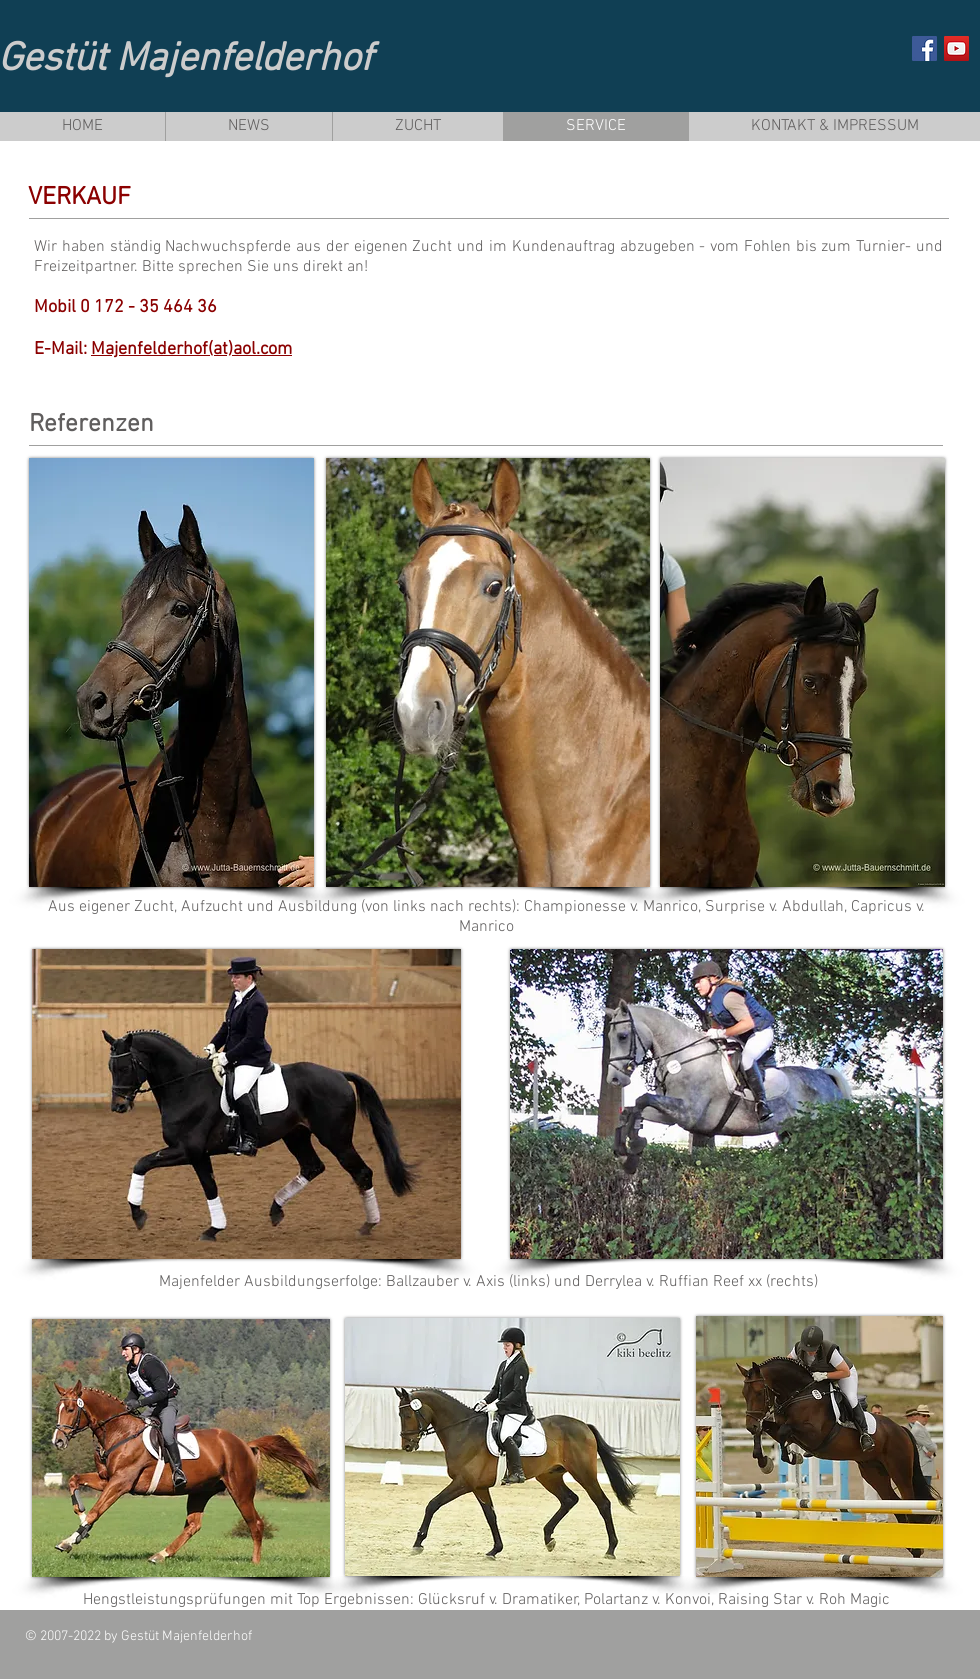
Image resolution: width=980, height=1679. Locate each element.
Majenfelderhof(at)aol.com (191, 349)
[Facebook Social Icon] (924, 48)
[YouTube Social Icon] (956, 48)
